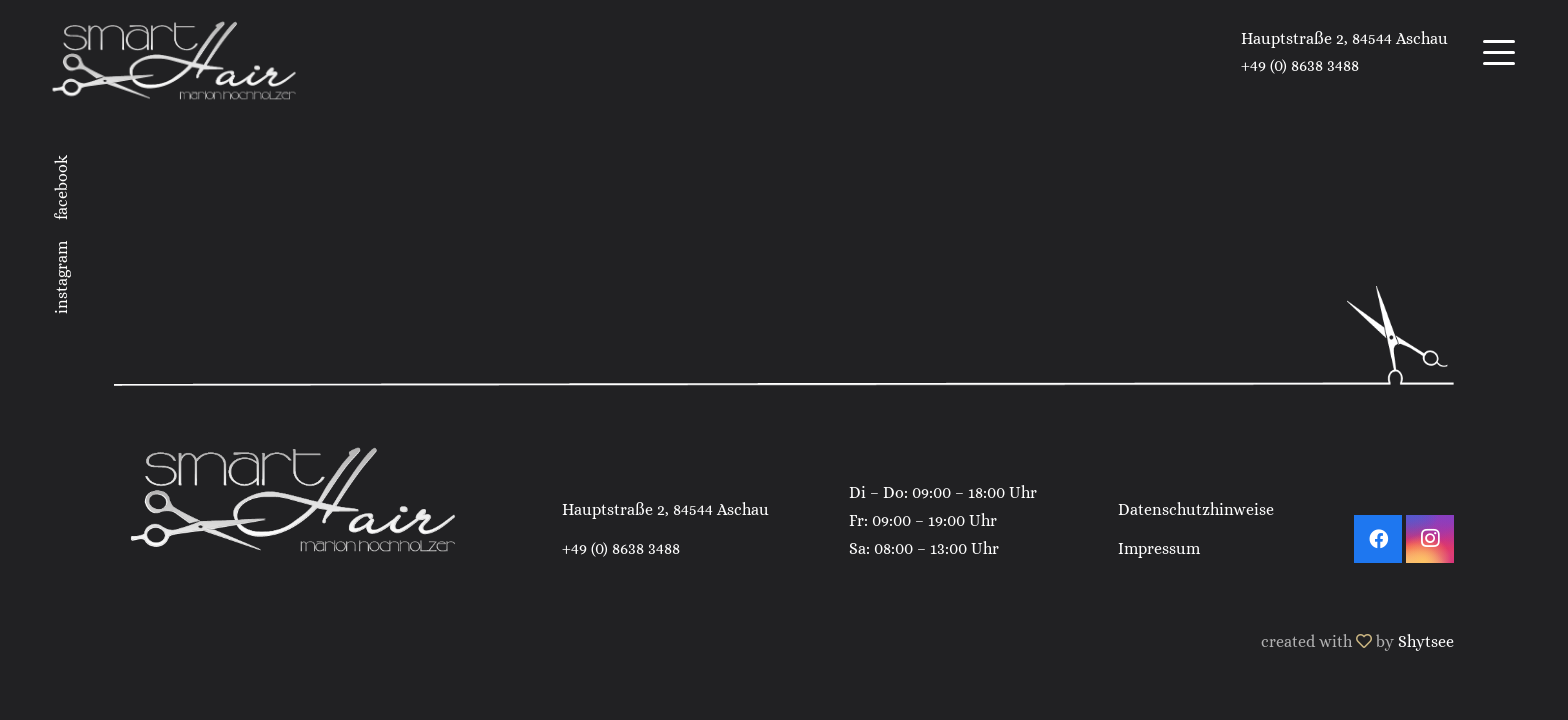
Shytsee (1426, 641)
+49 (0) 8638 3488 (621, 548)
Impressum (1159, 548)
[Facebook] (1378, 539)
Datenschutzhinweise (1196, 509)
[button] (1499, 53)
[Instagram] (1430, 539)
